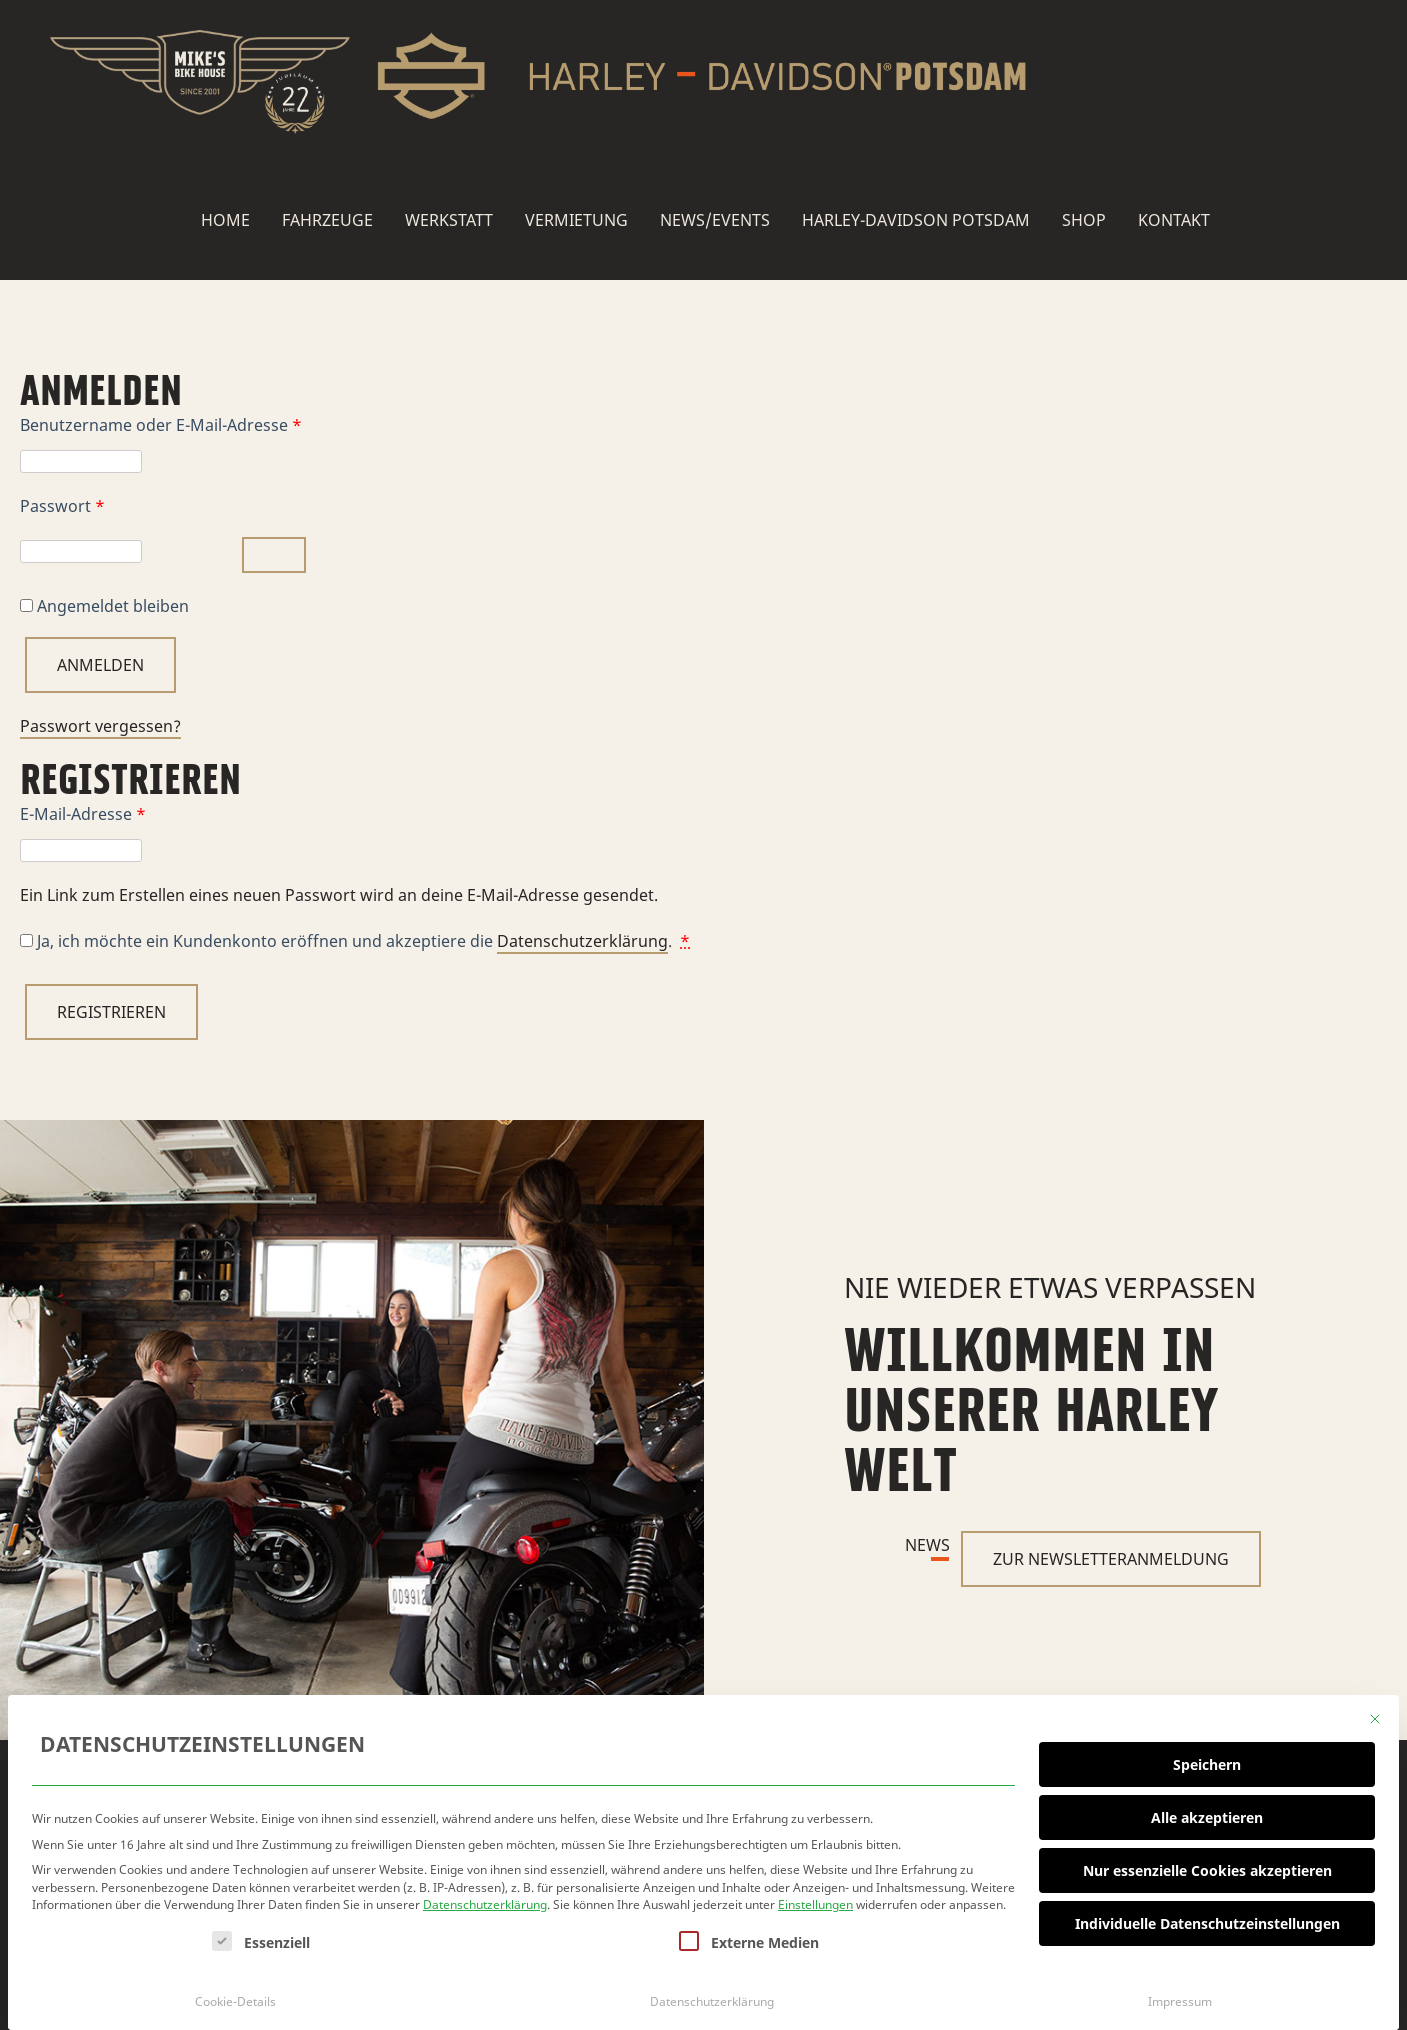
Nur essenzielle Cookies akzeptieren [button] (1207, 1865)
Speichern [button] (1207, 1759)
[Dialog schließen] (1375, 1715)
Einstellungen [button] (815, 1900)
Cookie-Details (235, 1996)
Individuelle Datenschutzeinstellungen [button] (1207, 1918)
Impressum (1180, 1996)
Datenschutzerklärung (485, 1900)
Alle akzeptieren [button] (1207, 1812)
